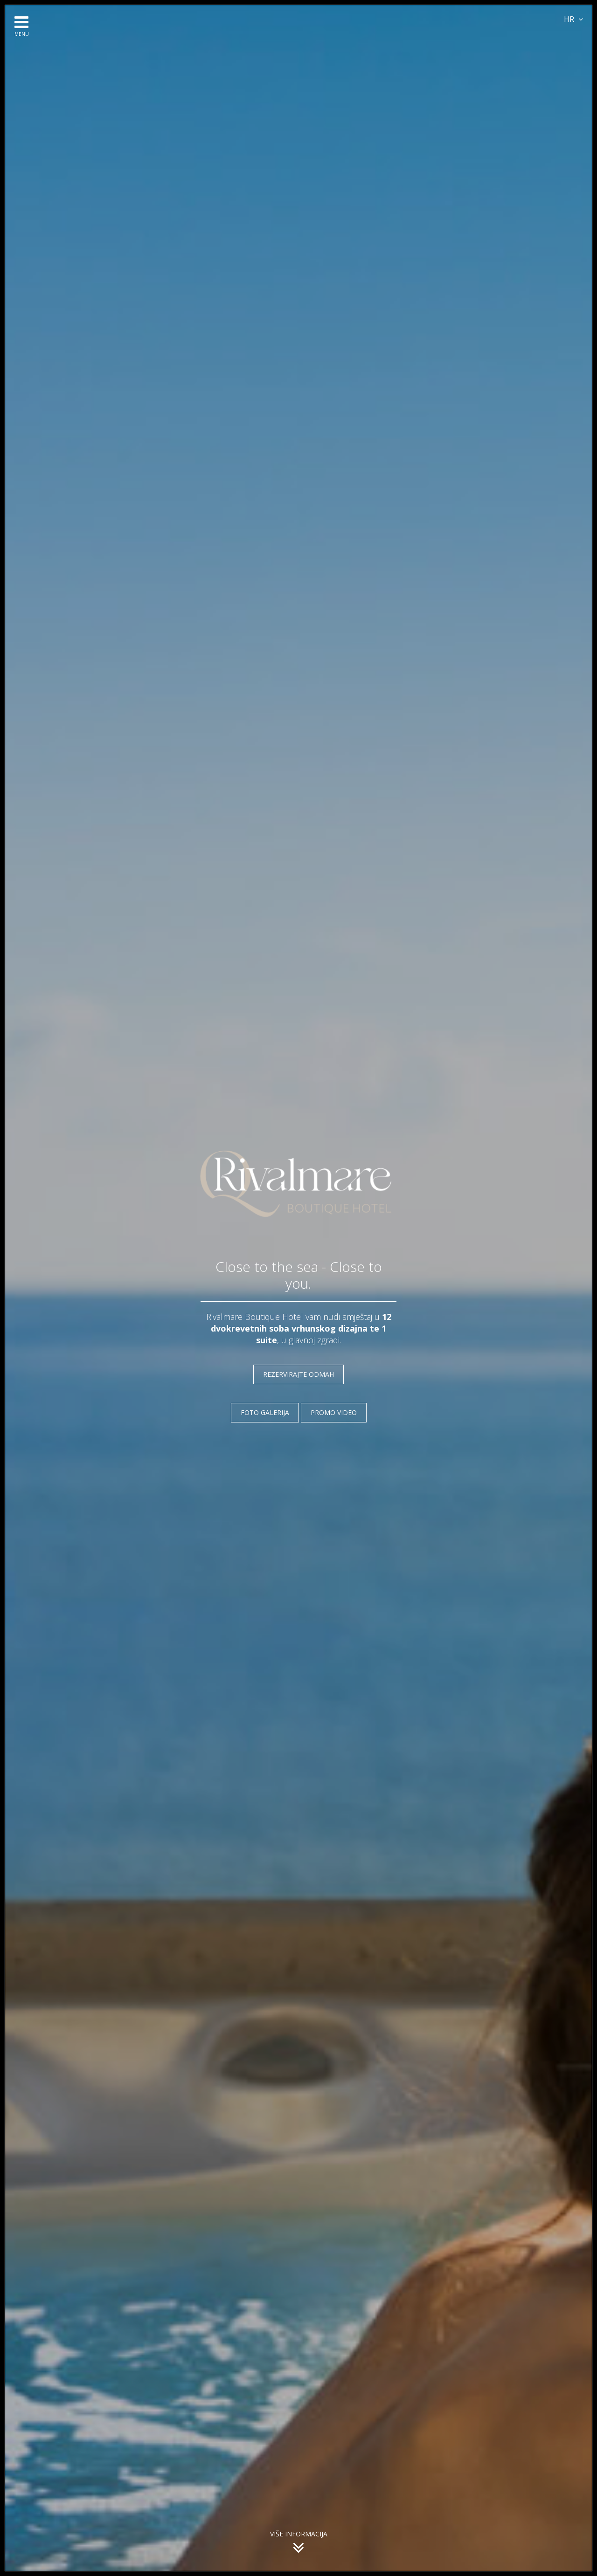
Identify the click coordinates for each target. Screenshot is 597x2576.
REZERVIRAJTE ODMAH (298, 1374)
